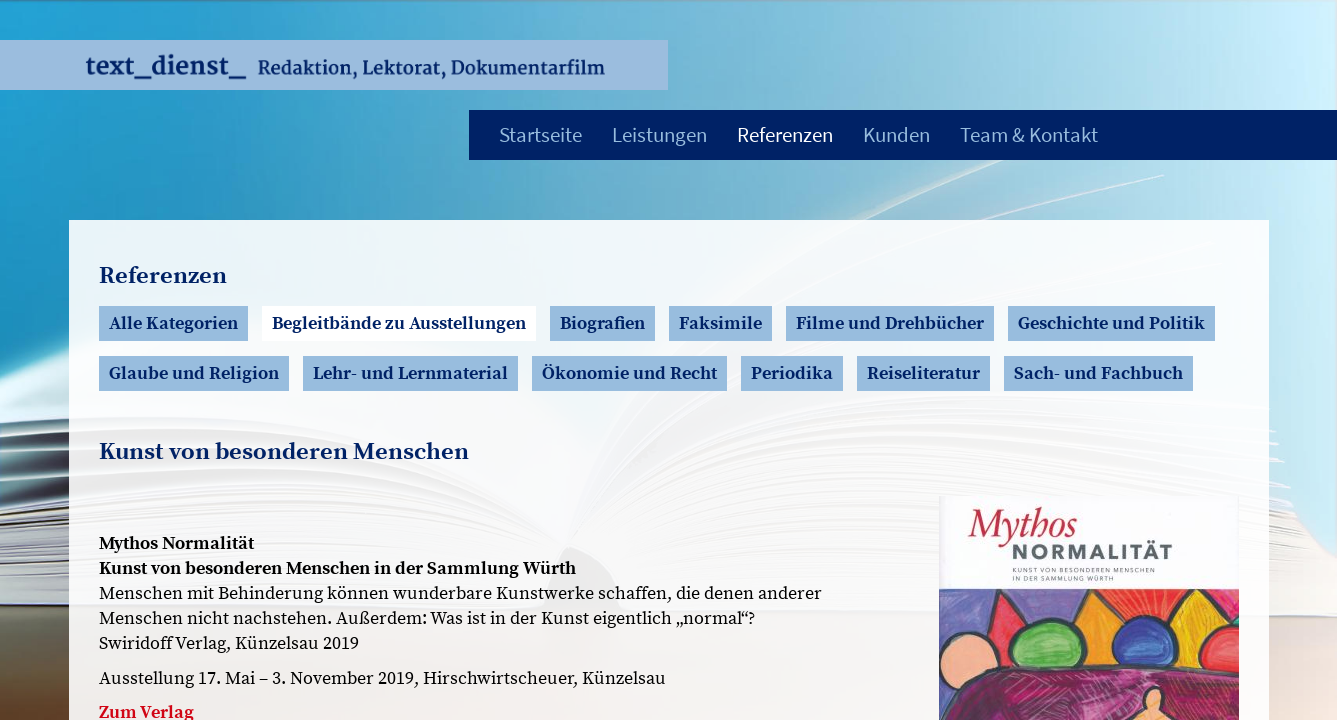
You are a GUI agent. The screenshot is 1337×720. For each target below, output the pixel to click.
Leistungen (659, 134)
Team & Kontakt (1029, 134)
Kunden (896, 134)
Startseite (540, 134)
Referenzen (785, 134)
